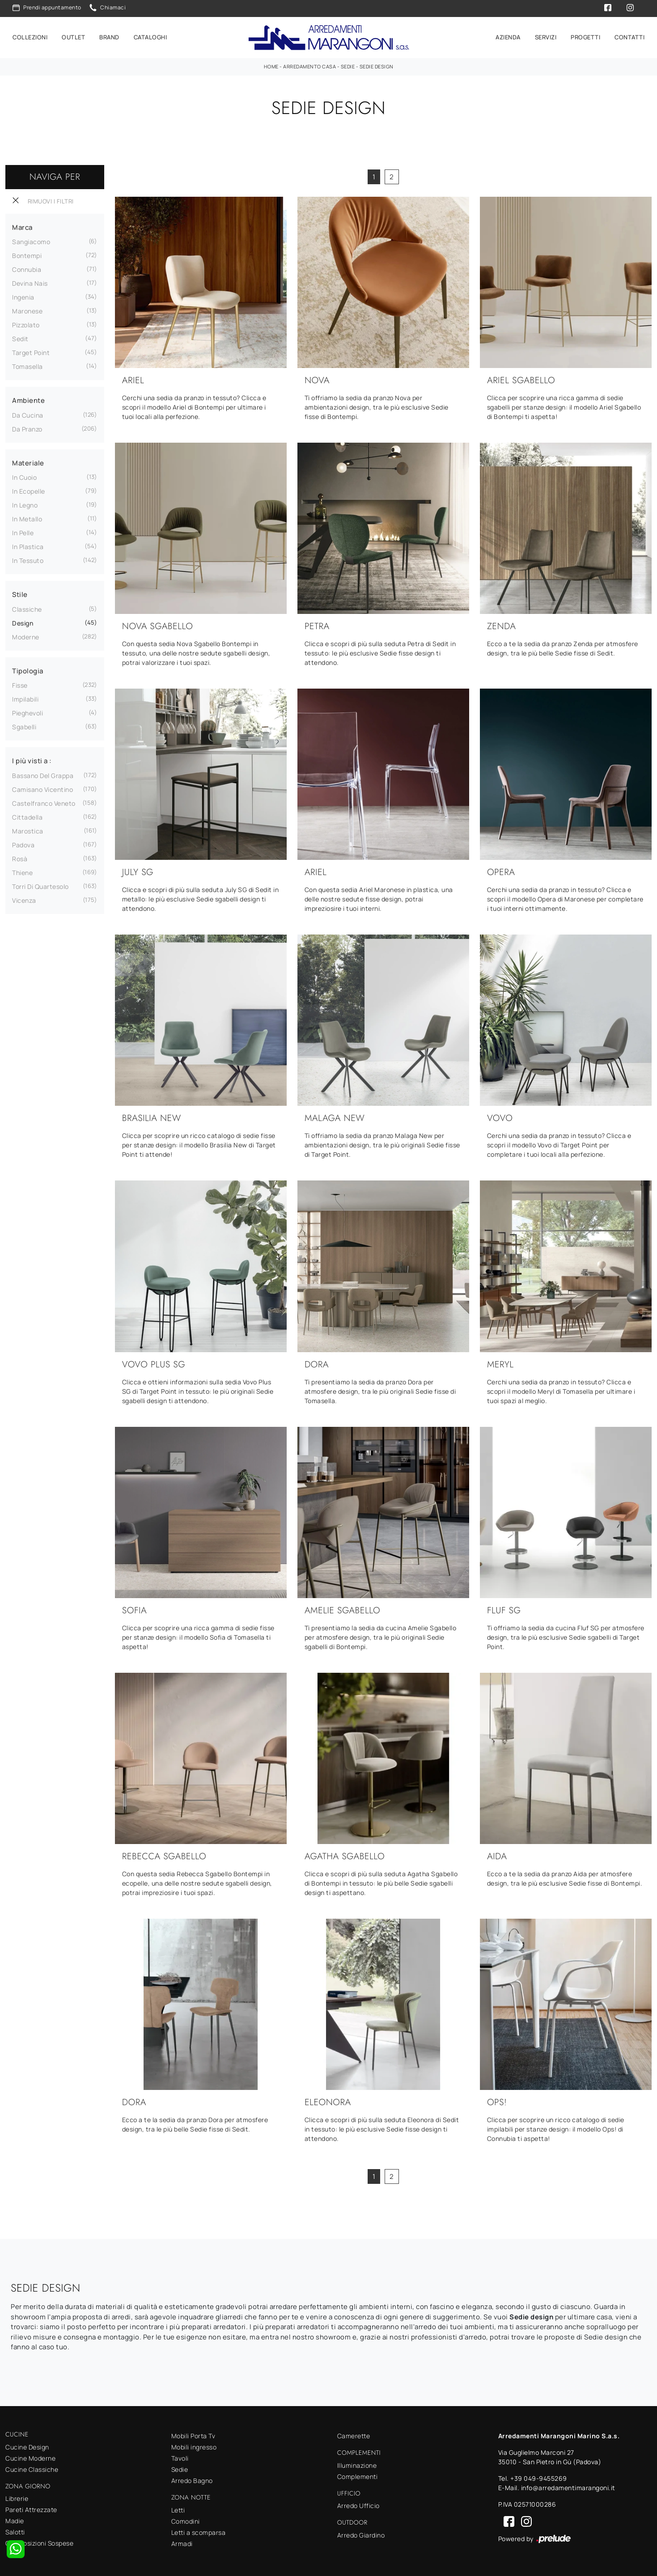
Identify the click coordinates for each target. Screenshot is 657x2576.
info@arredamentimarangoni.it (568, 2486)
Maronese (27, 309)
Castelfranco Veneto (44, 802)
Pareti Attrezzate (31, 2508)
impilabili (25, 698)
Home (271, 65)
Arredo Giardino (361, 2533)
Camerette (353, 2434)
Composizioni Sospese (39, 2542)
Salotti (15, 2530)
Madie (14, 2519)
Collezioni (30, 37)
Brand (109, 37)
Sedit (20, 337)
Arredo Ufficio (358, 2504)
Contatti (629, 37)
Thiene (22, 871)
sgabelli (24, 725)
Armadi (182, 2542)
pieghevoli (27, 711)
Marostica (27, 829)
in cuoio (24, 476)
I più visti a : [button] (32, 759)
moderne (25, 635)
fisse (20, 684)
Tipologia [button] (27, 669)
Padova (23, 843)
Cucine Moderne (30, 2456)
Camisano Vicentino (42, 788)
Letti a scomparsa (198, 2530)
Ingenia (23, 296)
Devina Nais (30, 282)
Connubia (26, 268)
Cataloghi (150, 37)
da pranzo (27, 427)
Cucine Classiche (31, 2467)
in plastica (28, 545)
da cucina (27, 414)
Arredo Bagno (192, 2479)
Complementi (357, 2474)
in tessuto (27, 559)
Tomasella (27, 365)
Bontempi (27, 254)
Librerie (16, 2497)
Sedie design (377, 65)
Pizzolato (26, 323)
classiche (27, 608)
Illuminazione (357, 2463)
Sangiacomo (31, 240)
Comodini (185, 2519)
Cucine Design (27, 2445)
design (22, 622)
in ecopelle (28, 490)
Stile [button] (20, 593)
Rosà (19, 857)
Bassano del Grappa (42, 774)
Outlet (73, 37)
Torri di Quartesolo (40, 885)
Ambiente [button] (28, 399)
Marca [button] (22, 226)
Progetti (585, 37)
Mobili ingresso (194, 2445)
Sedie (348, 65)
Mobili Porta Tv (193, 2434)
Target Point (31, 351)
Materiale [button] (28, 461)
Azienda (508, 37)
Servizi (546, 37)
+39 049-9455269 (538, 2477)
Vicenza (24, 899)
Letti (178, 2508)
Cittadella (27, 816)
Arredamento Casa (309, 65)
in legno (25, 503)
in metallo (27, 517)
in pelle (23, 531)
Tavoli (180, 2457)
